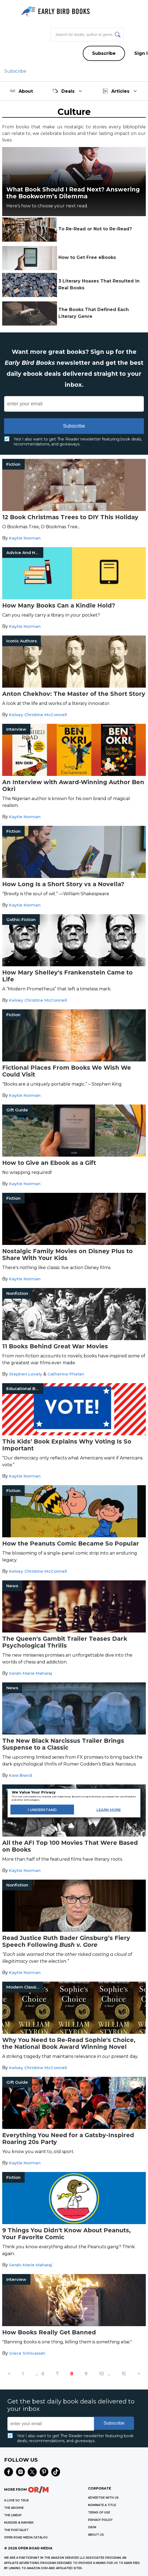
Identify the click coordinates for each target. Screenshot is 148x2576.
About (21, 91)
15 (124, 2373)
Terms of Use (99, 2512)
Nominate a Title (102, 2505)
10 (101, 2373)
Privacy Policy (100, 2520)
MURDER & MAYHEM (18, 2522)
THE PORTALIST (16, 2530)
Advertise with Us (103, 2497)
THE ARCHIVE (14, 2508)
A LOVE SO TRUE (16, 2500)
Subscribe (104, 53)
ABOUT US (96, 2535)
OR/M (92, 2527)
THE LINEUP (13, 2515)
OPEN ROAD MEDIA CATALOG (26, 2537)
